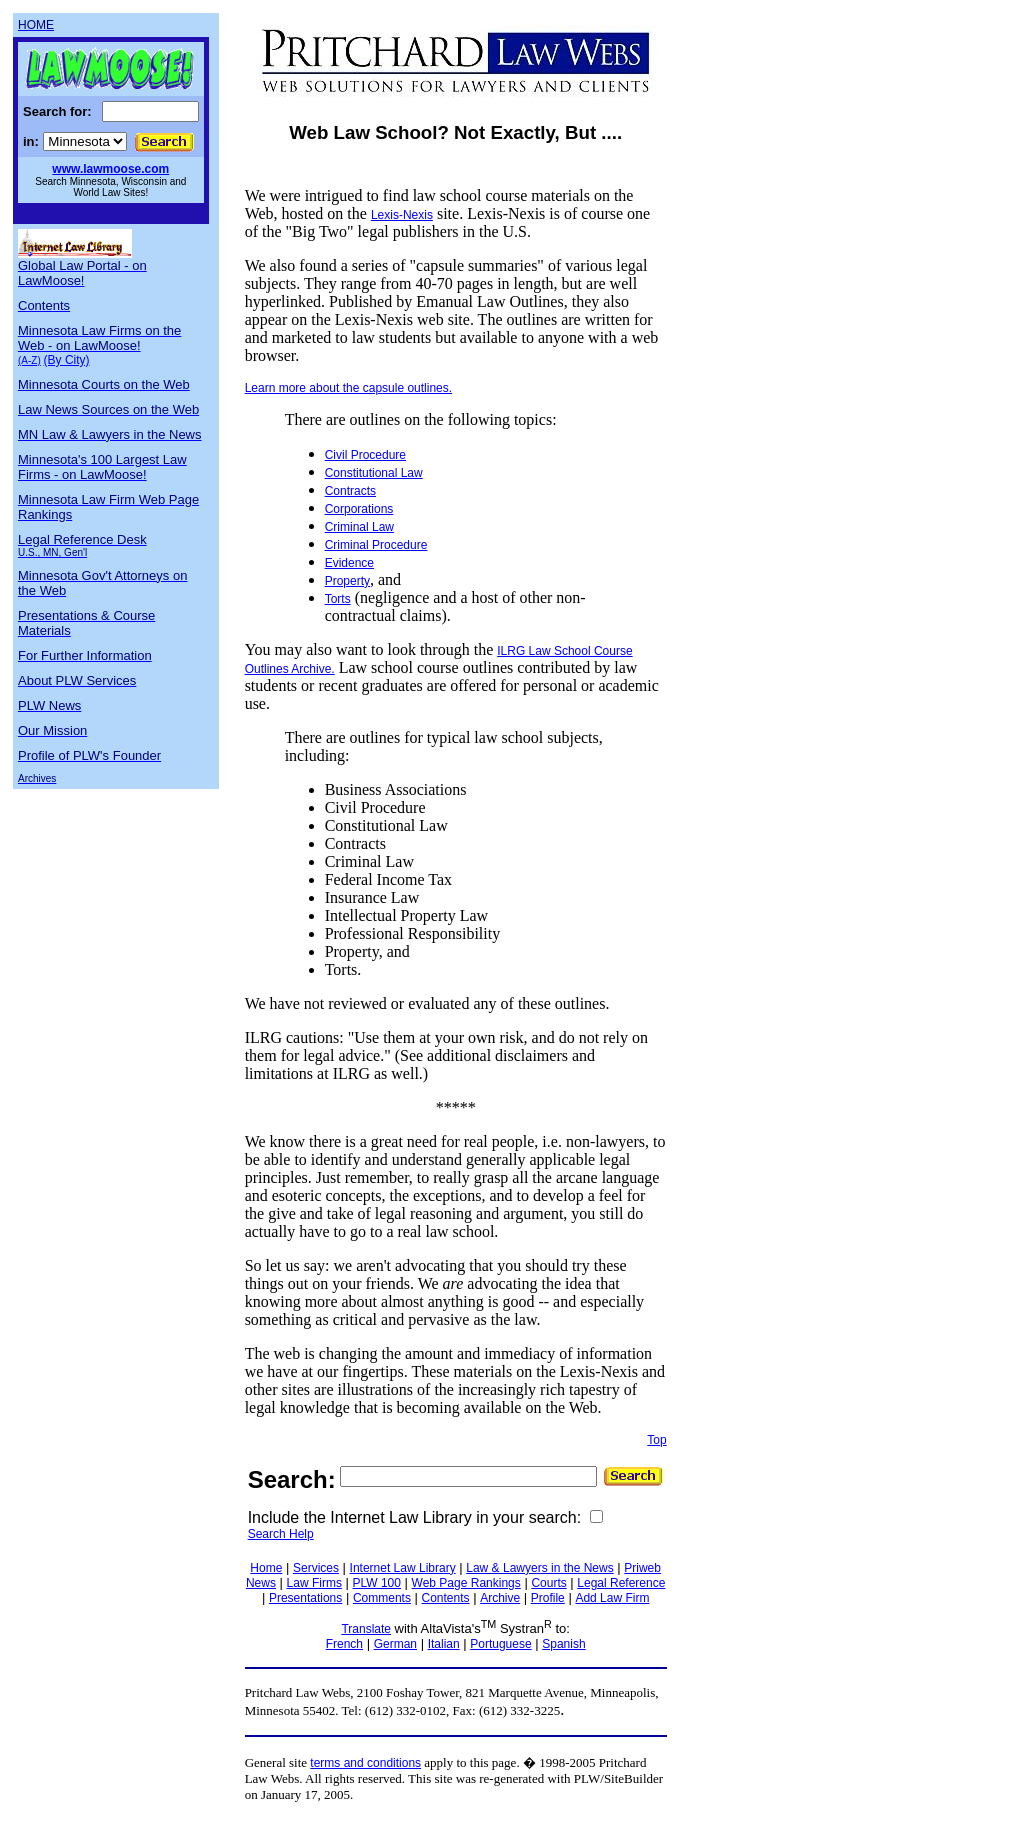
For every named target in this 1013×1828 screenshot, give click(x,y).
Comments (382, 1598)
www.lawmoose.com (110, 169)
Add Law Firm (612, 1598)
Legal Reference (621, 1583)
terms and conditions (365, 1763)
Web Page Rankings (466, 1583)
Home (266, 1568)
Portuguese (500, 1644)
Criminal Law (359, 527)
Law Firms (314, 1583)
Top (656, 1440)
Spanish (563, 1644)
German (395, 1644)
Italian (444, 1644)
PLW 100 (377, 1583)
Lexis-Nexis (402, 215)
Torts (338, 599)
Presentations (305, 1598)
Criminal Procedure (376, 545)
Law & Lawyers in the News (539, 1568)
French (344, 1644)
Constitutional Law (374, 473)
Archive (500, 1598)
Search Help (281, 1534)
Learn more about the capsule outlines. (348, 388)
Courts (548, 1583)
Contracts (350, 491)
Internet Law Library (403, 1568)
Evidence (349, 563)
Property (347, 581)
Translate (366, 1629)
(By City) (67, 360)
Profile (548, 1598)
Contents (446, 1598)
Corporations (359, 509)
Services (316, 1568)
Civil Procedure (365, 455)
